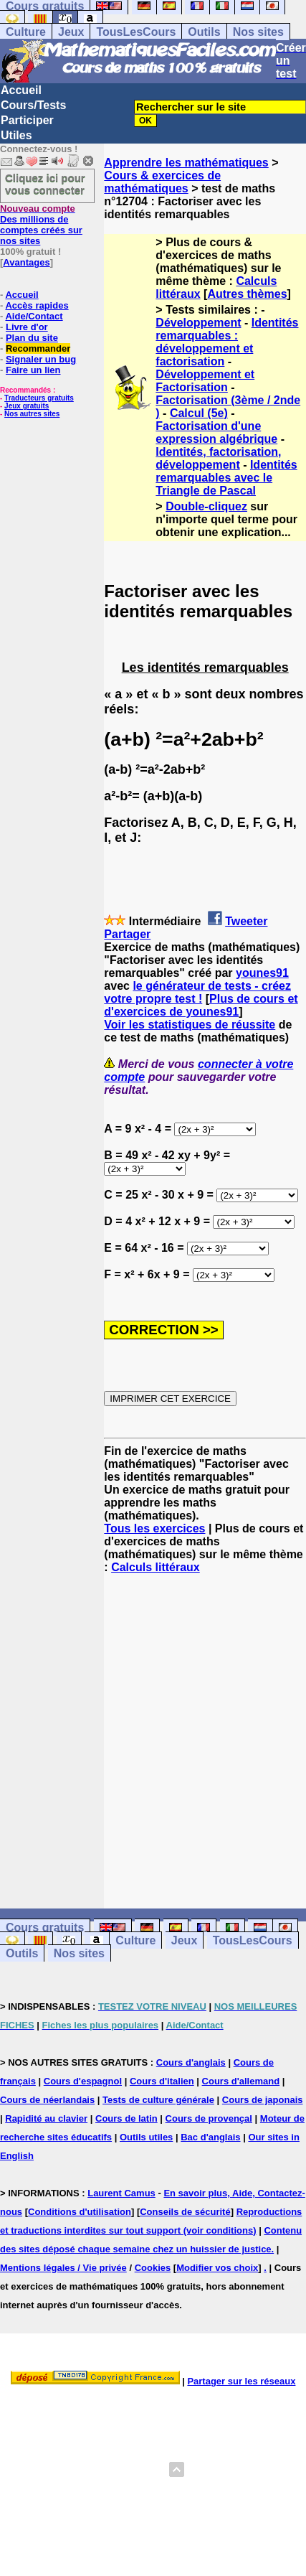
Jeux (71, 32)
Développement (198, 323)
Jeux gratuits (26, 406)
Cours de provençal (209, 2118)
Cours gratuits (45, 1927)
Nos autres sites (31, 414)
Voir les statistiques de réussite (189, 1024)
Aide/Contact (33, 316)
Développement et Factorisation (205, 380)
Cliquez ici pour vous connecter (45, 184)
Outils (204, 32)
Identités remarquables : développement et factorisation (227, 342)
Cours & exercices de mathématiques (162, 182)
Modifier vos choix (217, 2267)
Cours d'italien (162, 2081)
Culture (26, 32)
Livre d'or (27, 327)
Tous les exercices (154, 1528)
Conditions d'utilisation (79, 2211)
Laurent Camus (121, 2193)
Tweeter (246, 921)
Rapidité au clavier (46, 2118)
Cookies (153, 2267)
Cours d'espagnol (83, 2081)
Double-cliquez (206, 506)
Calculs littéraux (155, 1567)
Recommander (38, 348)
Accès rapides (36, 305)
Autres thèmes (247, 294)
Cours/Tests (33, 105)
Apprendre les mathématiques (186, 162)
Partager (127, 934)
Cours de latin (126, 2118)
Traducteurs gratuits (39, 398)
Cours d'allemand (241, 2081)
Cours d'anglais (191, 2062)
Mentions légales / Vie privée (63, 2267)
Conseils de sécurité (185, 2211)
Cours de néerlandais (47, 2099)
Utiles (16, 135)
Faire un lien (33, 370)
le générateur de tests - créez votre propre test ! (197, 992)
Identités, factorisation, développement (218, 458)
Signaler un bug (41, 359)
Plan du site (32, 337)
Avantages (26, 262)
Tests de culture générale (158, 2099)
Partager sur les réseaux (241, 2381)
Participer (27, 120)
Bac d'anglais (210, 2137)
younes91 (262, 973)
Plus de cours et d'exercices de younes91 (200, 1005)
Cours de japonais (262, 2099)
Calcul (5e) (199, 413)
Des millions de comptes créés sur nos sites (41, 224)
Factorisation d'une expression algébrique (216, 432)
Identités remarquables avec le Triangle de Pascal (226, 478)
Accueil (21, 90)
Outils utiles (146, 2137)
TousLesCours (136, 32)
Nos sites (258, 32)
